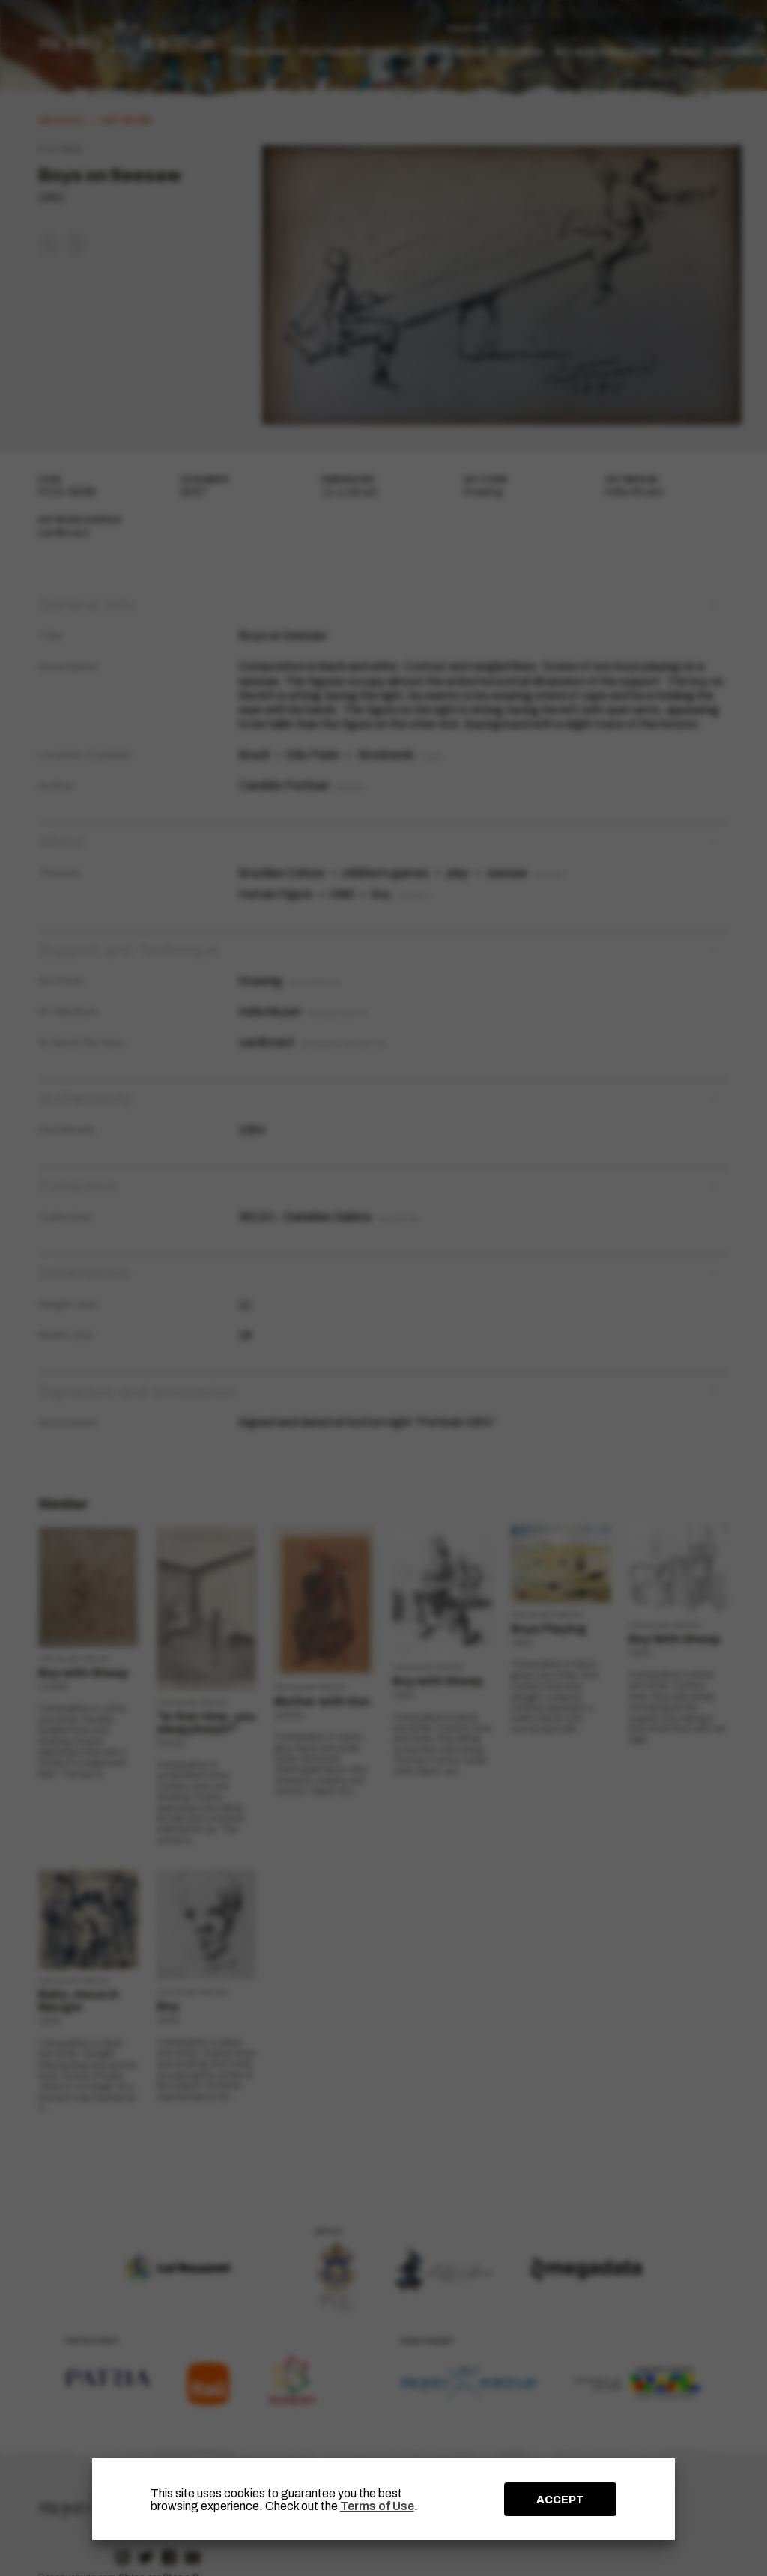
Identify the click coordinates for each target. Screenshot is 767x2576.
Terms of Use (377, 2506)
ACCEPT (560, 2500)
